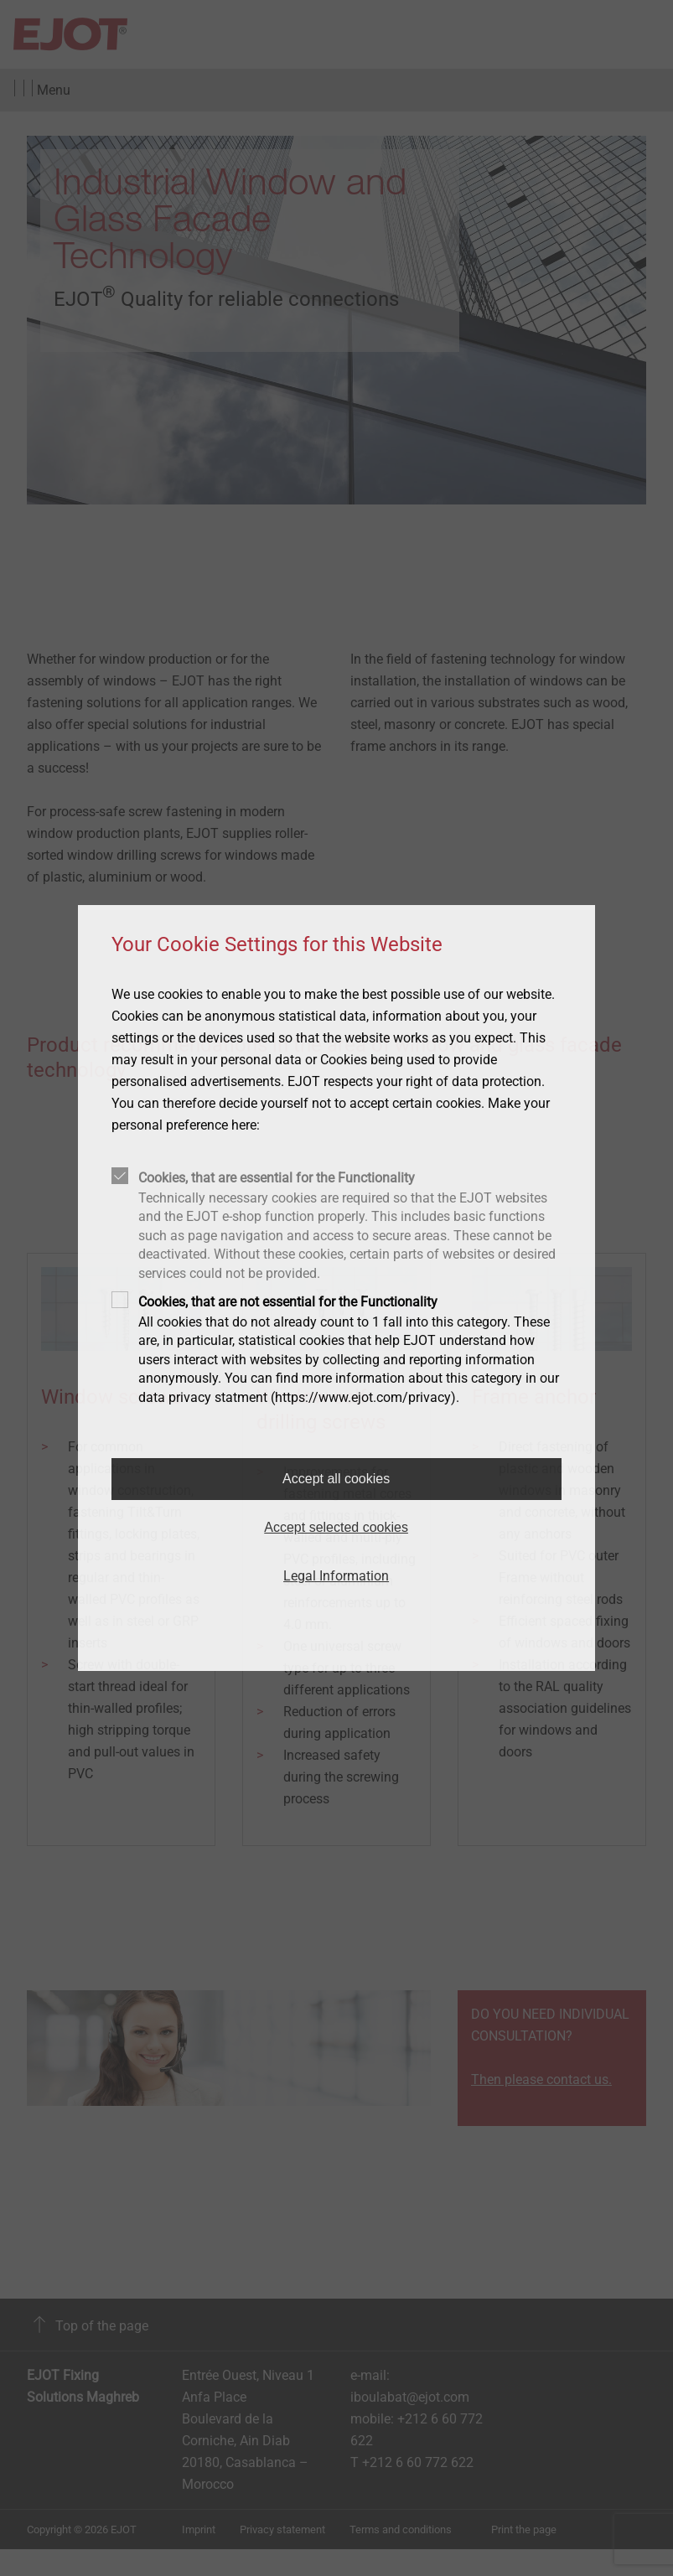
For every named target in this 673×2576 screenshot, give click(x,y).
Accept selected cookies (336, 1527)
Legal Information (336, 1576)
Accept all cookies (336, 1479)
